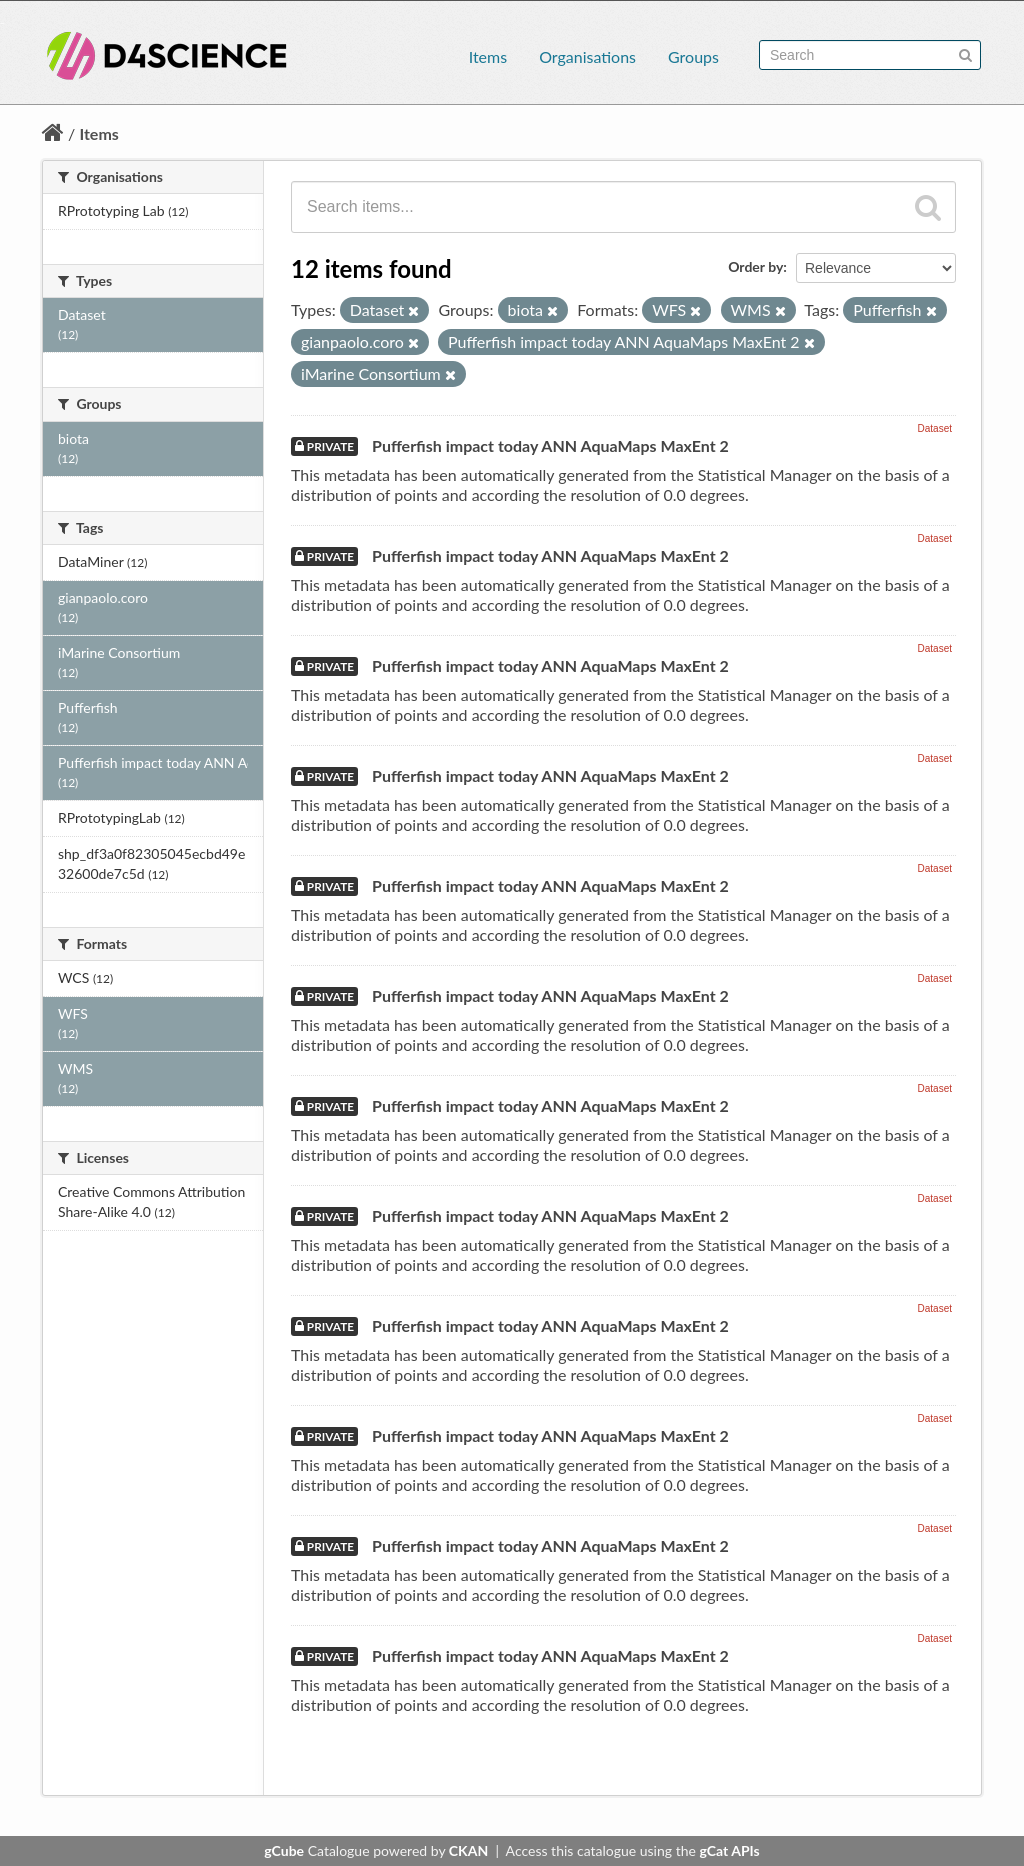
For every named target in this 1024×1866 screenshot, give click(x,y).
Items (488, 56)
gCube (284, 1850)
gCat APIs (729, 1850)
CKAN (468, 1850)
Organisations (587, 56)
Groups (693, 56)
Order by (755, 266)
